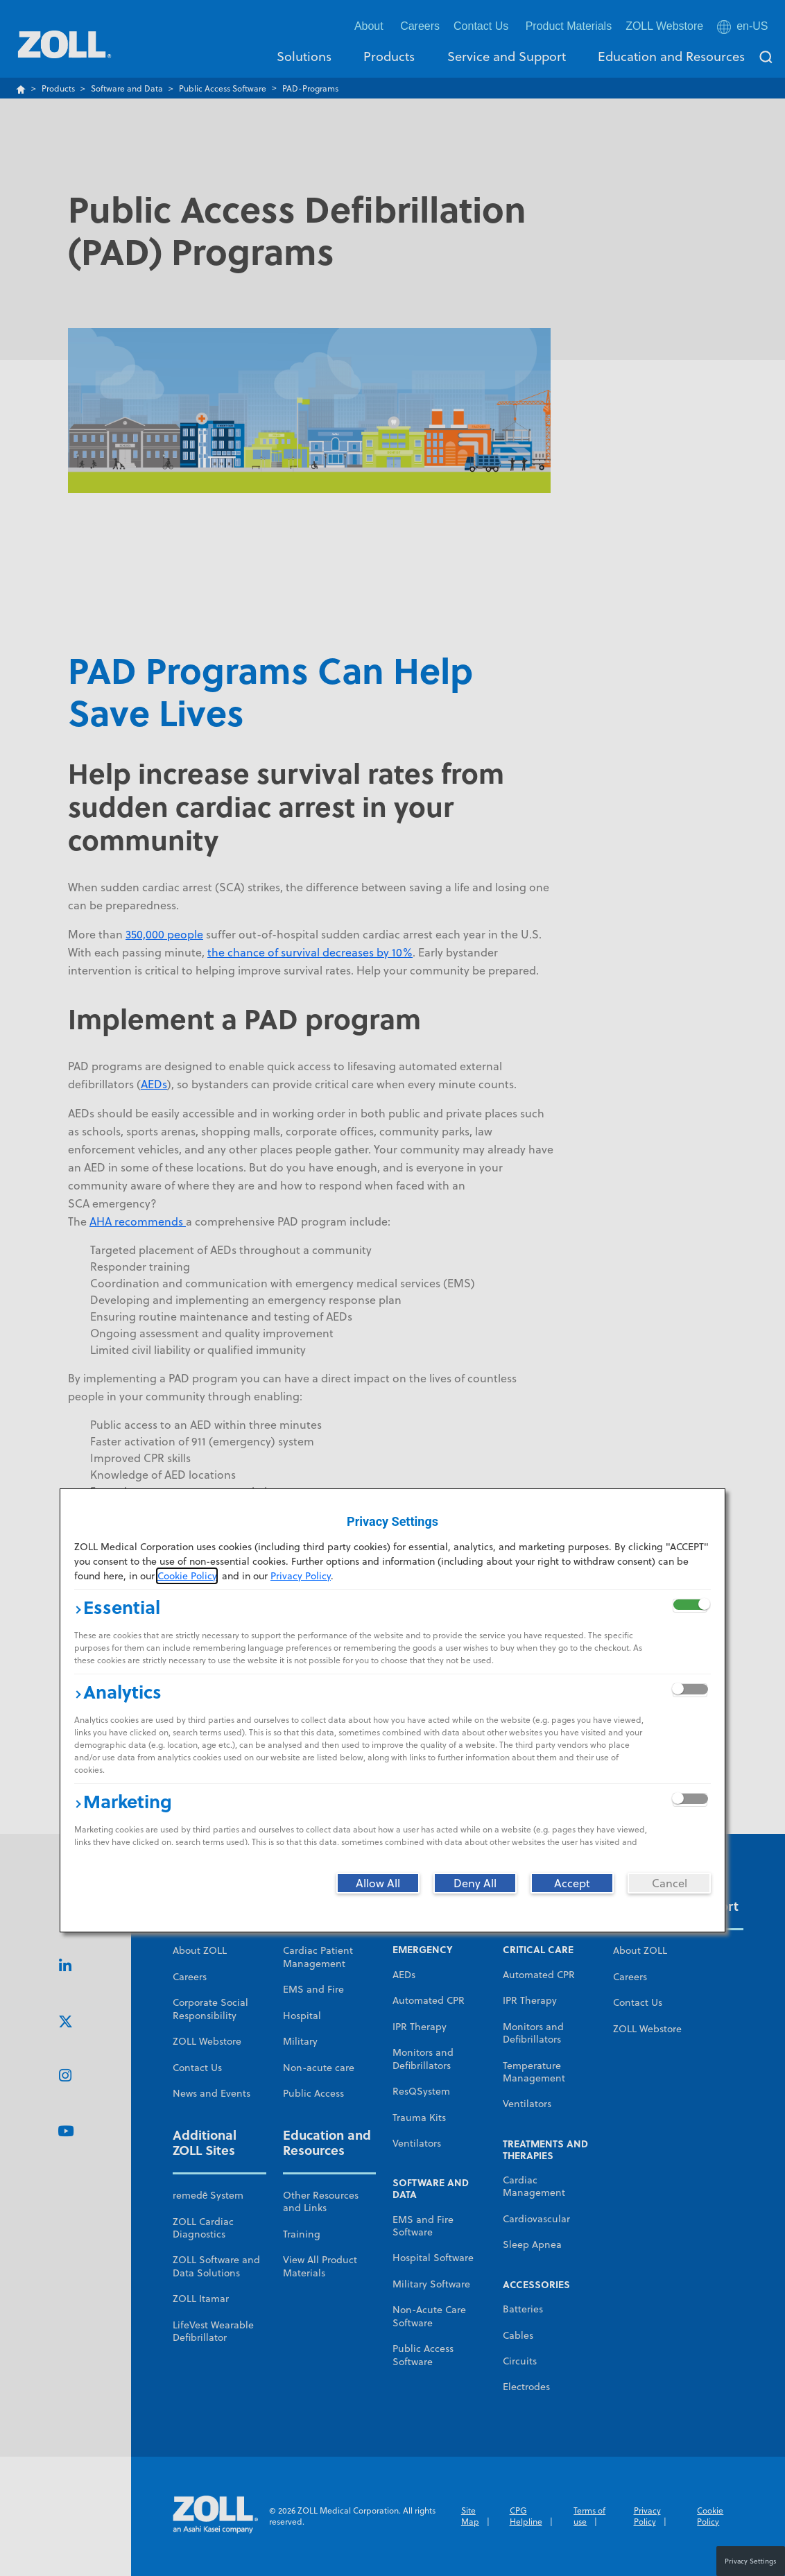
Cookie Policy (186, 1576)
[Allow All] (378, 1883)
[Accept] (572, 1883)
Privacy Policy (300, 1576)
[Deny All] (475, 1883)
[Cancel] (669, 1883)
